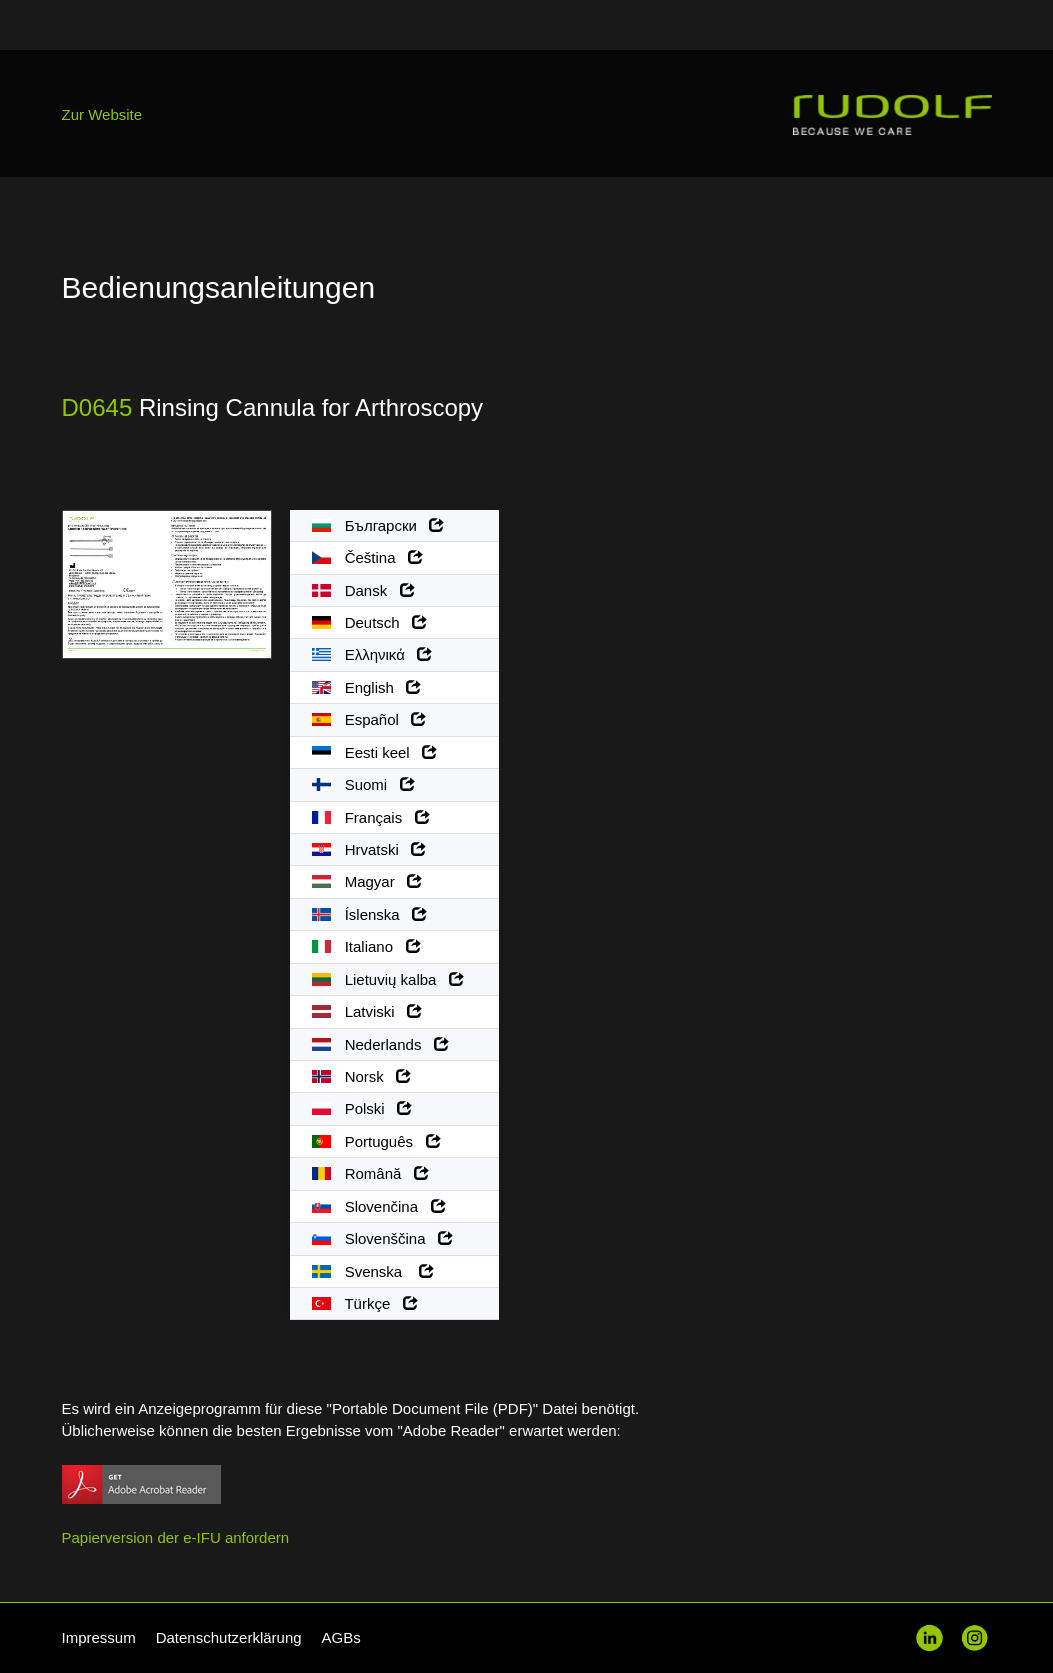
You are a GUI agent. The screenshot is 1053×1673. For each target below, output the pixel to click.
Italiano (366, 946)
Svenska (373, 1271)
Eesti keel (375, 752)
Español (369, 719)
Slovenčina (379, 1206)
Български (378, 525)
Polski (362, 1108)
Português (376, 1141)
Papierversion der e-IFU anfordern (176, 1537)
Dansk (363, 590)
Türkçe (365, 1303)
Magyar (367, 881)
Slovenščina (383, 1238)
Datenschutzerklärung (229, 1637)
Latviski (367, 1011)
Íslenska (370, 914)
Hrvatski (369, 849)
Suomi (363, 784)
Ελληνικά (372, 654)
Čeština (368, 557)
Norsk (362, 1076)
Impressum (99, 1637)
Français (371, 817)
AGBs (341, 1637)
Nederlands (380, 1044)
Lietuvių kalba (388, 979)
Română (370, 1173)
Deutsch (370, 622)
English (367, 687)
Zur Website (102, 114)
